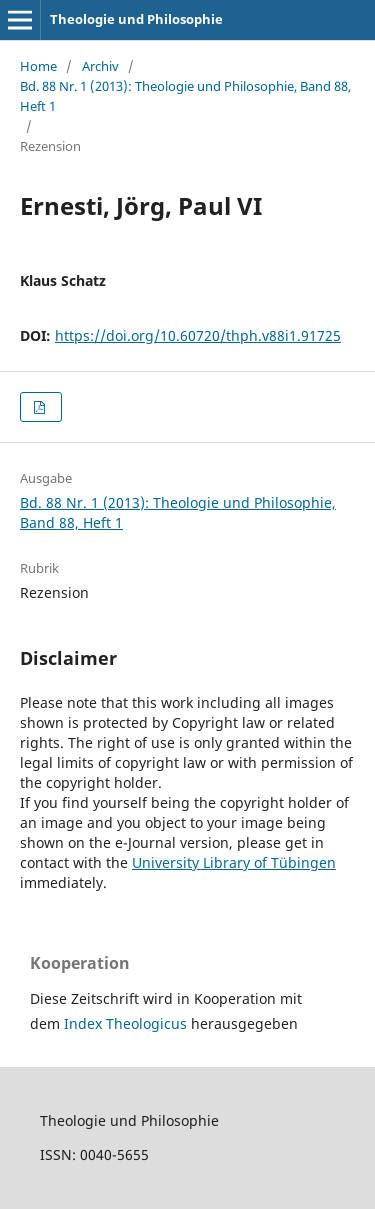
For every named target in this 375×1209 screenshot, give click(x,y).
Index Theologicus (127, 1023)
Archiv (100, 66)
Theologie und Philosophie (136, 19)
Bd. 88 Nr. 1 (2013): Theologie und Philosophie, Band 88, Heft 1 (185, 96)
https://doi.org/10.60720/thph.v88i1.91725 (198, 335)
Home (38, 66)
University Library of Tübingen (234, 862)
